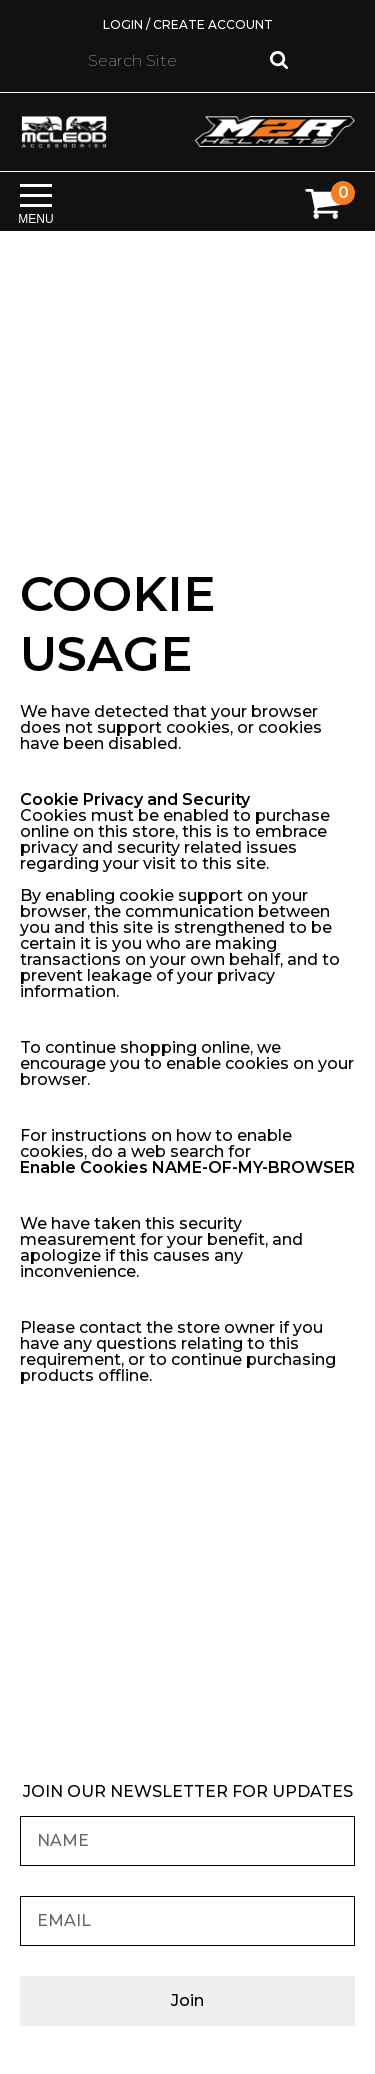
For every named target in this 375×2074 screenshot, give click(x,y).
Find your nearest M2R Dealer (188, 1630)
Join (187, 2000)
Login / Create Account (188, 24)
